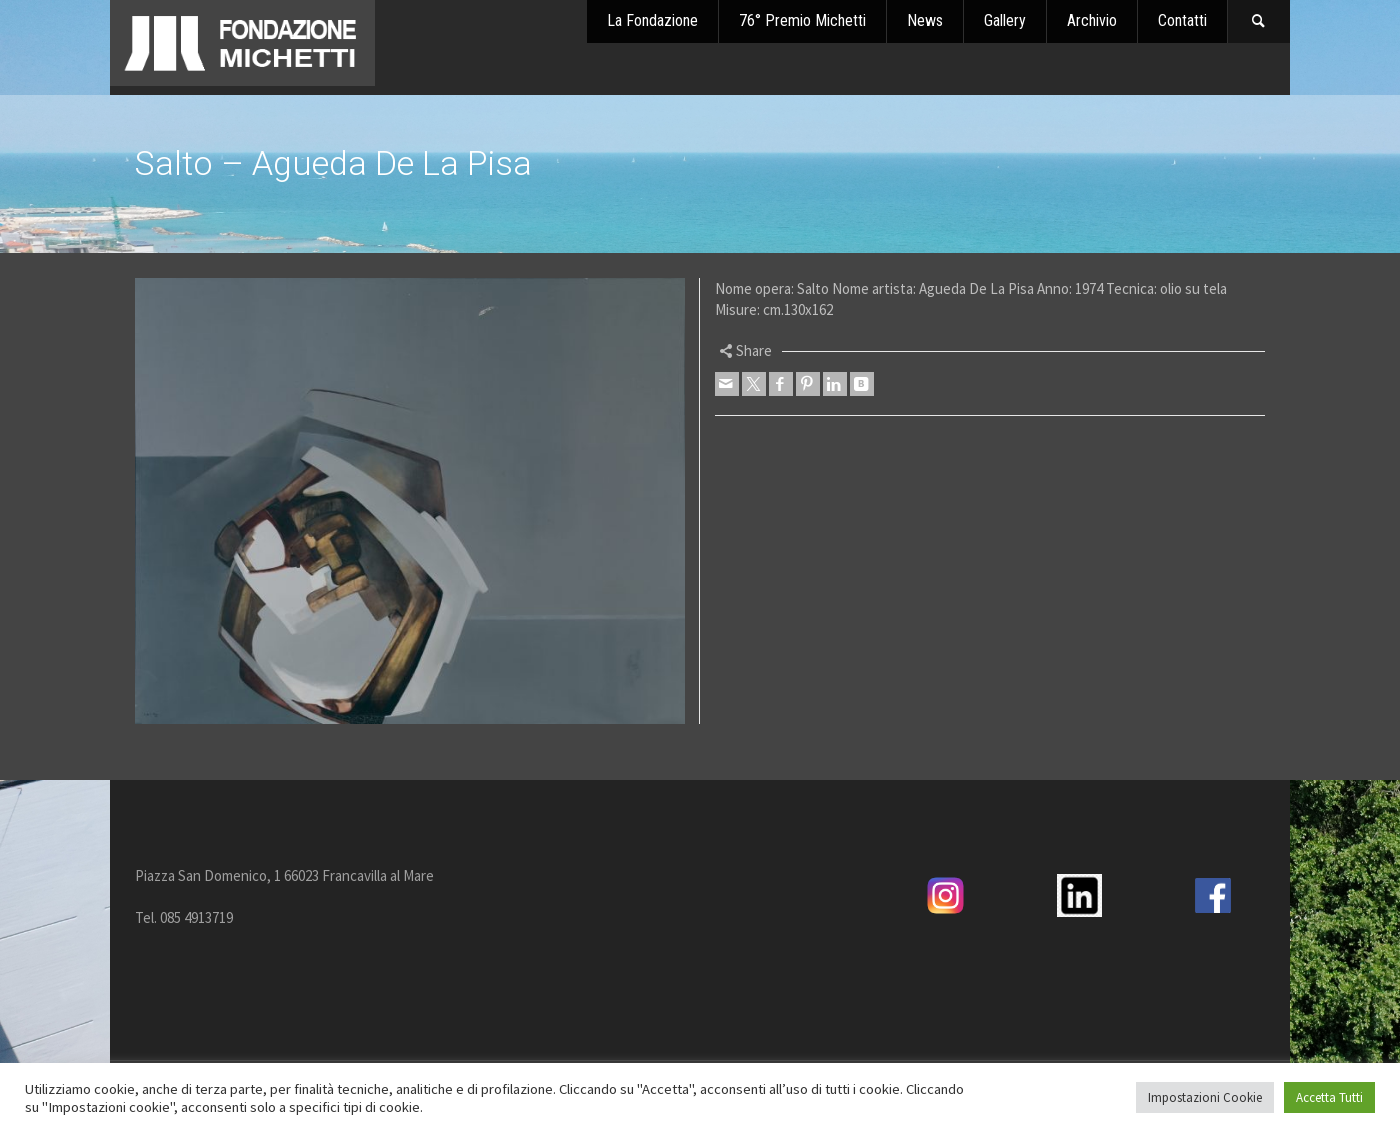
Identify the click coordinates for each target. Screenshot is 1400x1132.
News (925, 20)
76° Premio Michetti (802, 20)
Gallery (1005, 20)
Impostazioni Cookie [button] (1205, 1097)
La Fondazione (652, 20)
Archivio (1092, 20)
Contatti (1182, 20)
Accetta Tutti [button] (1329, 1097)
